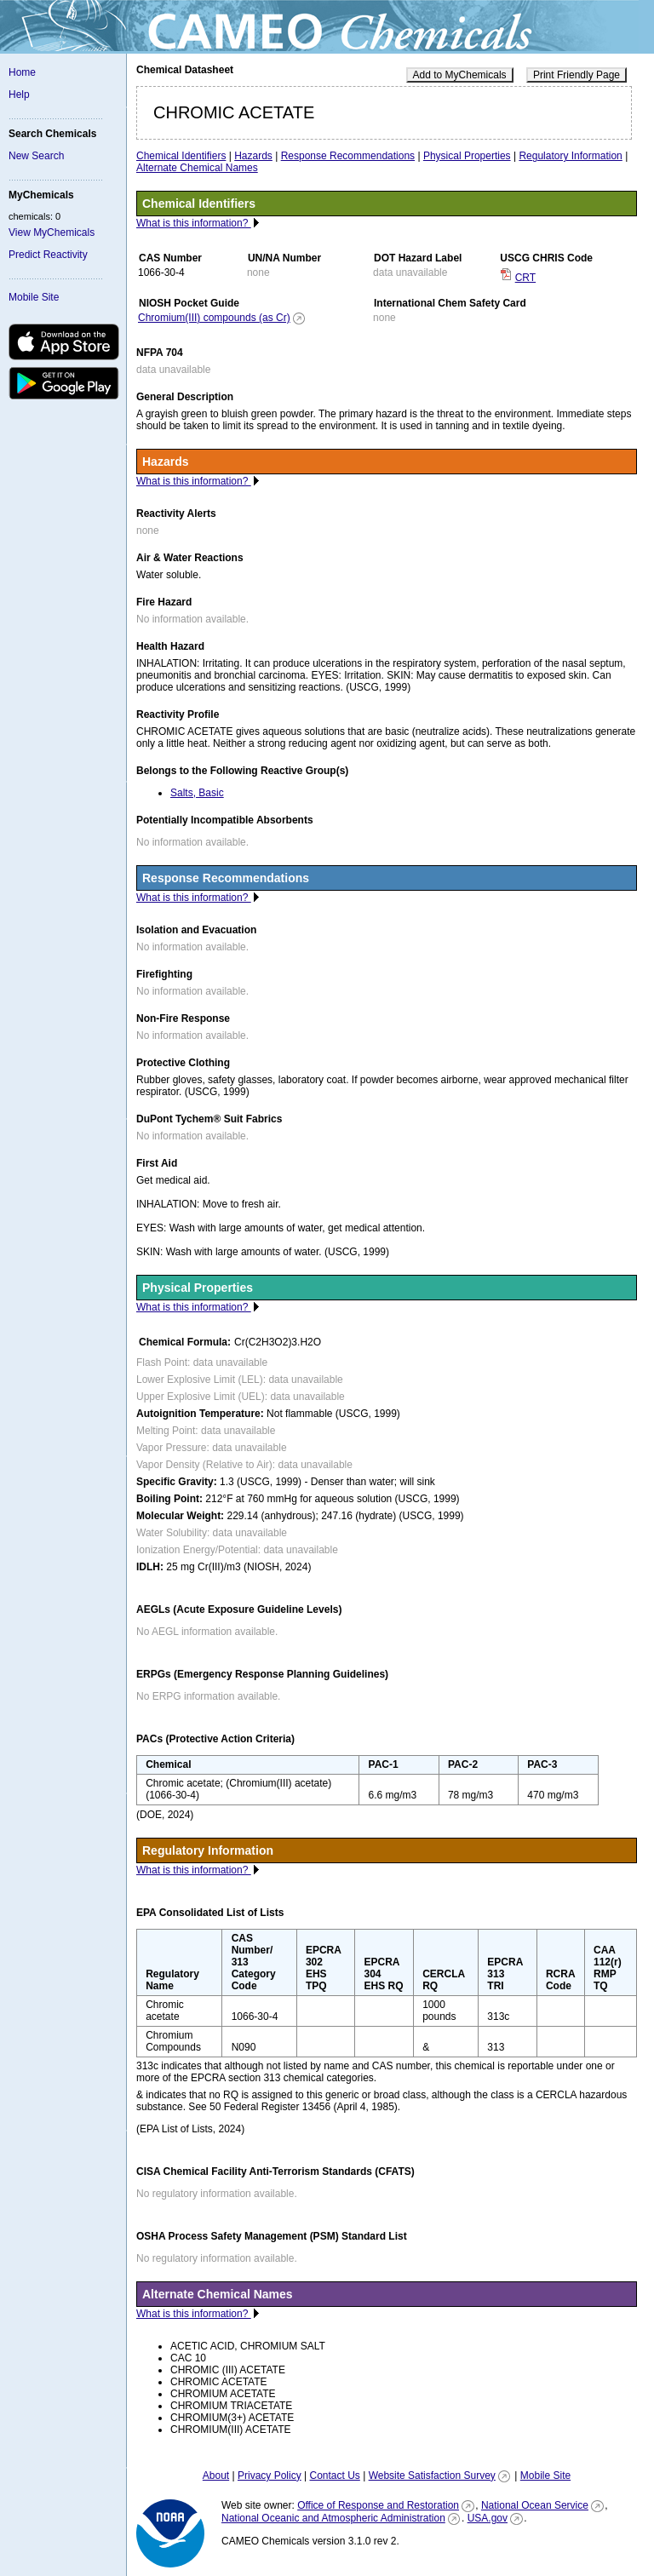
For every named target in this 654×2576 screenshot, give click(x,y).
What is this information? (193, 223)
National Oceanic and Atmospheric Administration (333, 2518)
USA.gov (488, 2518)
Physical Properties (467, 156)
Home (22, 72)
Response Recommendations (348, 156)
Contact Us (334, 2475)
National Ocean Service (534, 2505)
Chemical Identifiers (181, 156)
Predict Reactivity (48, 255)
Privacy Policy (269, 2475)
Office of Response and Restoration (378, 2505)
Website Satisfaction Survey (432, 2475)
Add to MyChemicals (460, 75)
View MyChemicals (52, 232)
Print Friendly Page (576, 75)
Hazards (253, 156)
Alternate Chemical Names (197, 168)
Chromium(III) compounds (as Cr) (214, 318)
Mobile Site (34, 297)
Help (19, 94)
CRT (525, 278)
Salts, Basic (197, 793)
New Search (36, 156)
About (216, 2475)
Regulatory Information (570, 156)
